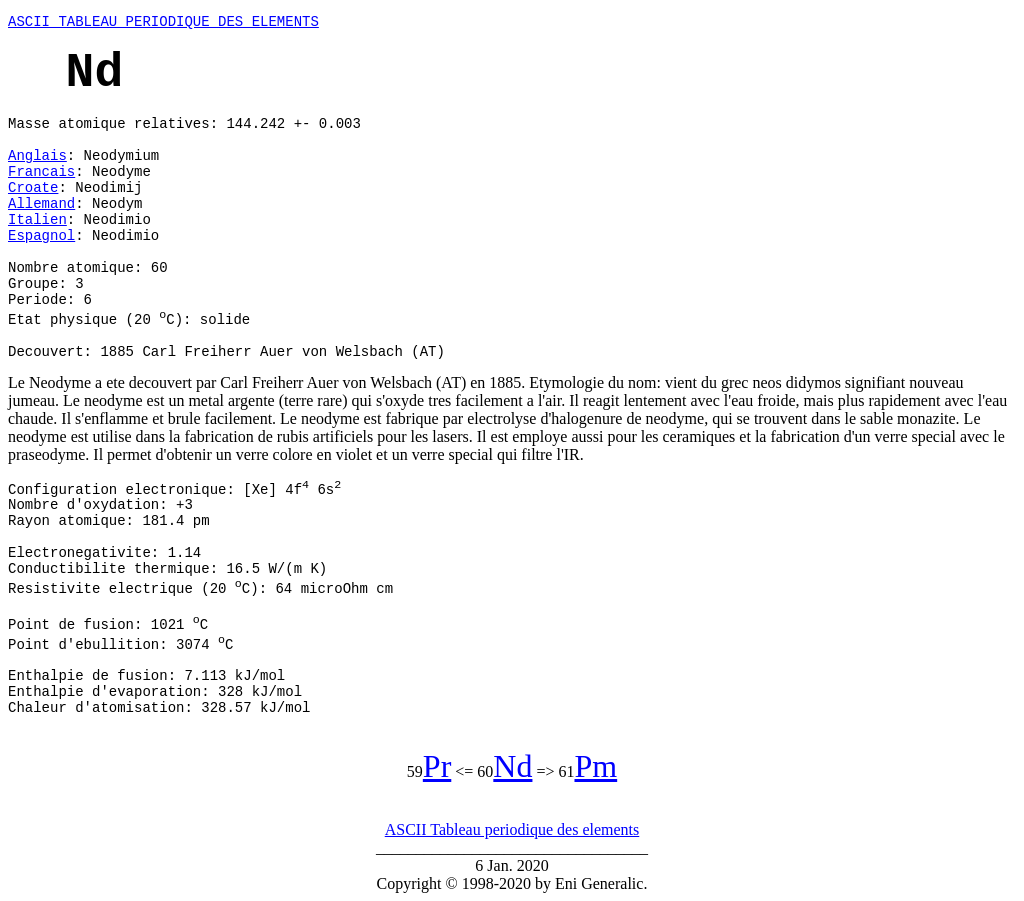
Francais (41, 172)
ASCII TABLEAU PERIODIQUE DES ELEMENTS (163, 22)
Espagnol (41, 236)
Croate (33, 188)
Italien (37, 220)
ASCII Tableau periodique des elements (512, 829)
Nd (512, 766)
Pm (595, 766)
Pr (437, 766)
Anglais (37, 156)
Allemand (41, 204)
